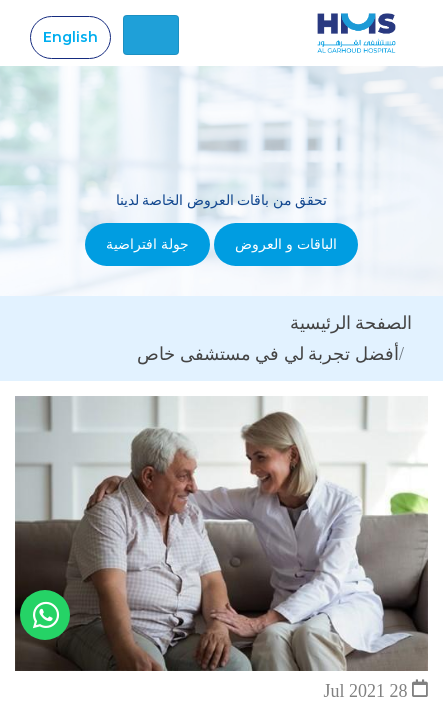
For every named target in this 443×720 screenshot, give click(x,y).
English (70, 37)
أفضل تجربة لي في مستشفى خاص (268, 354)
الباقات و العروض (286, 244)
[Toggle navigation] (151, 35)
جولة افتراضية (147, 244)
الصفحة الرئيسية (351, 323)
